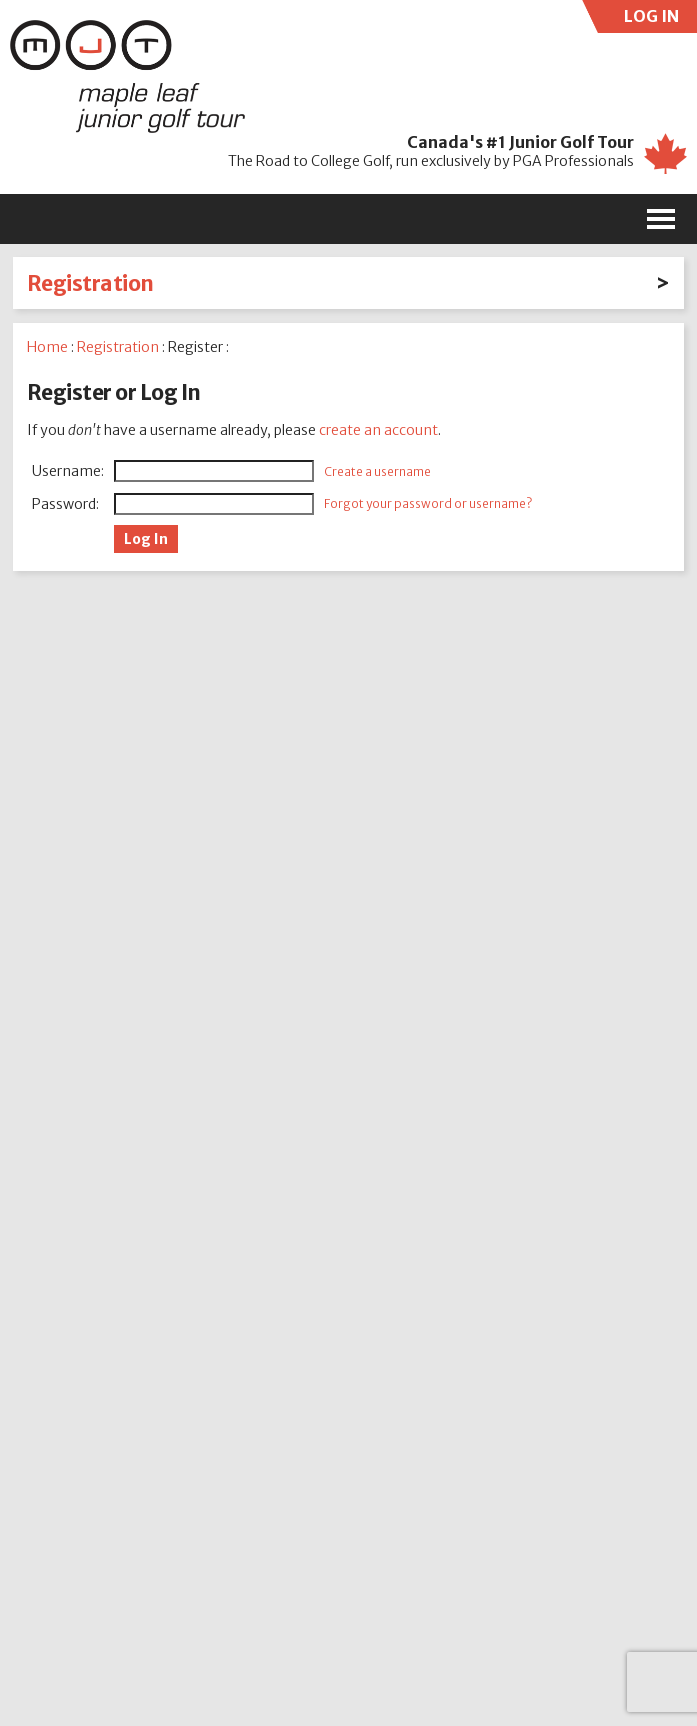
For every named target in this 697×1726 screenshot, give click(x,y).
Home (47, 347)
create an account (378, 430)
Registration (90, 283)
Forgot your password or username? (428, 503)
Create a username (377, 471)
